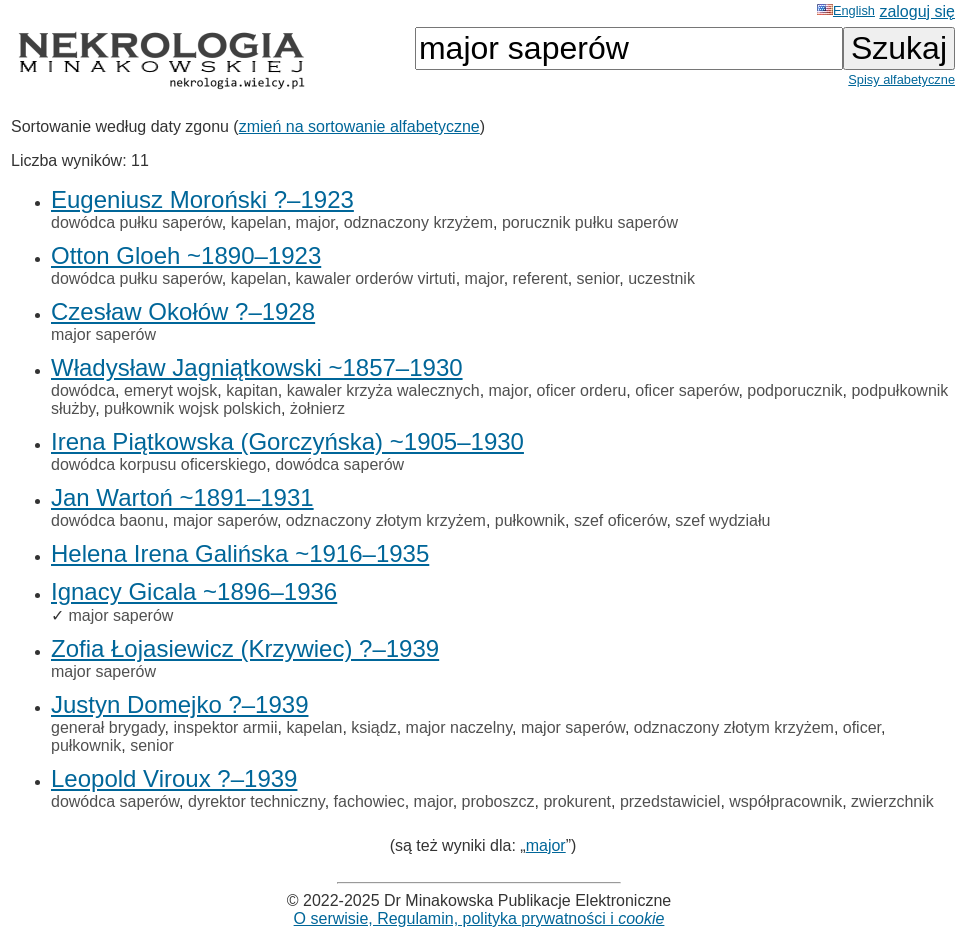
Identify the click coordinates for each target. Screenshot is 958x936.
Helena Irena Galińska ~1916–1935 (240, 553)
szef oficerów (620, 520)
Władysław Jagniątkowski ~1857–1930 (257, 367)
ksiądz (373, 727)
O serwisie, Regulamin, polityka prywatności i (479, 918)
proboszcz (498, 801)
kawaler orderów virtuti (376, 278)
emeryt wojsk (170, 390)
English (846, 10)
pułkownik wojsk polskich (192, 408)
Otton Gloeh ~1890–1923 (186, 255)
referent (540, 278)
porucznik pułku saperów (590, 222)
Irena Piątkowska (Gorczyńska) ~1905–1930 (287, 441)
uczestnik (661, 278)
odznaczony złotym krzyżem (386, 520)
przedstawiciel (670, 801)
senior (598, 278)
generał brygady (108, 727)
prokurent (577, 801)
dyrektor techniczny (256, 801)
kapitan (252, 390)
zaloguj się (917, 11)
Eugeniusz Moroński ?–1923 (202, 199)
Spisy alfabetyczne (901, 79)
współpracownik (785, 801)
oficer (862, 727)
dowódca (83, 390)
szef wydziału (722, 520)
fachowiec (369, 801)
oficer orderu (582, 390)
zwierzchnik (892, 801)
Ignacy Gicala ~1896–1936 (194, 591)
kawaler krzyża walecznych (383, 390)
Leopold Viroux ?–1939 (174, 778)
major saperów (103, 334)
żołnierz (317, 408)
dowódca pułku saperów (136, 222)
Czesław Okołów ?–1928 (183, 311)
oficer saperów (686, 390)
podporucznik (794, 390)
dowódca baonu (107, 520)
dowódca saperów (339, 464)
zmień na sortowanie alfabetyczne (359, 126)
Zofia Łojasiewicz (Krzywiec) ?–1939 (245, 648)
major (315, 222)
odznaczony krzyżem (418, 222)
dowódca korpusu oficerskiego (158, 464)
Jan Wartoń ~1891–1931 (182, 497)
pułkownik (530, 520)
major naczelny (459, 727)
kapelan (259, 222)
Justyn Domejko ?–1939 (179, 704)
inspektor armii (225, 727)
